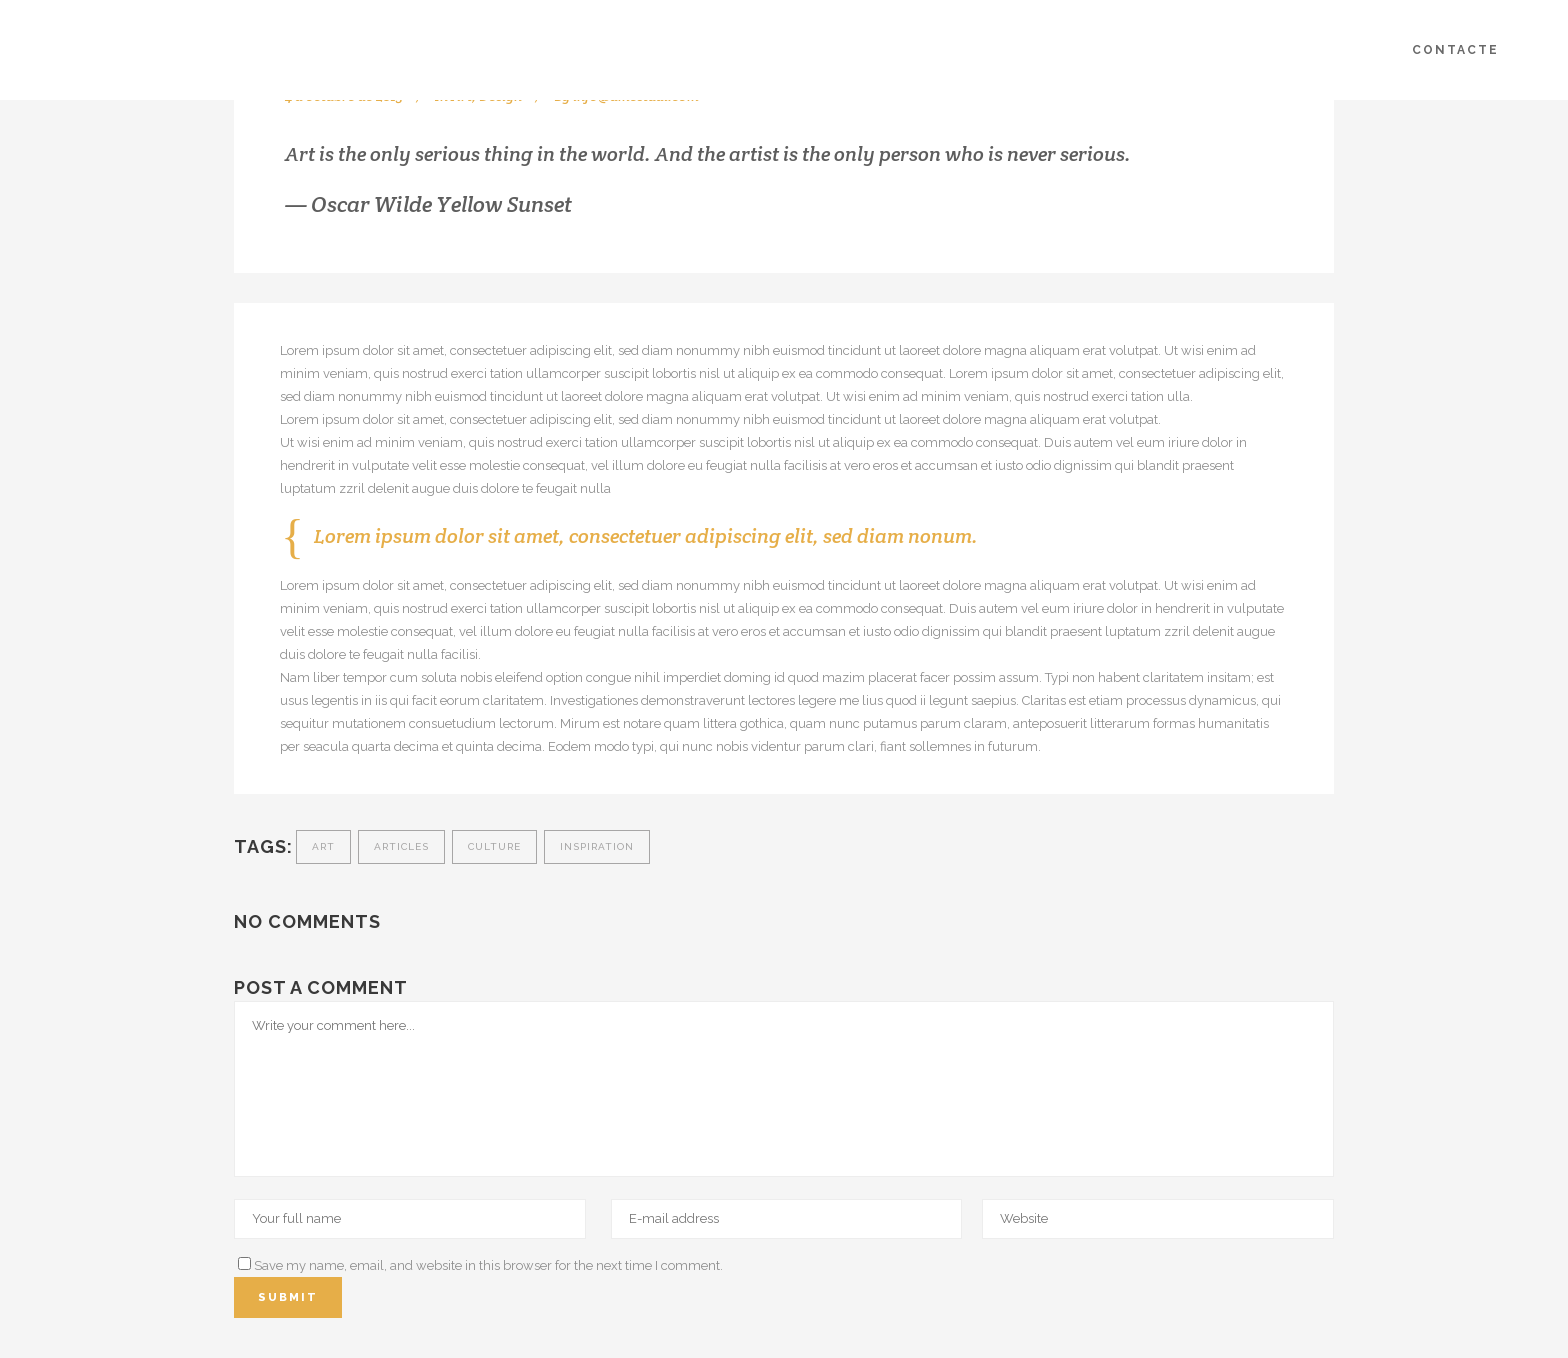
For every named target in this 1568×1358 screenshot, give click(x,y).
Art (323, 846)
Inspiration (597, 846)
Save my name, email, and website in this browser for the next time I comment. (488, 1265)
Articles (401, 846)
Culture (494, 846)
